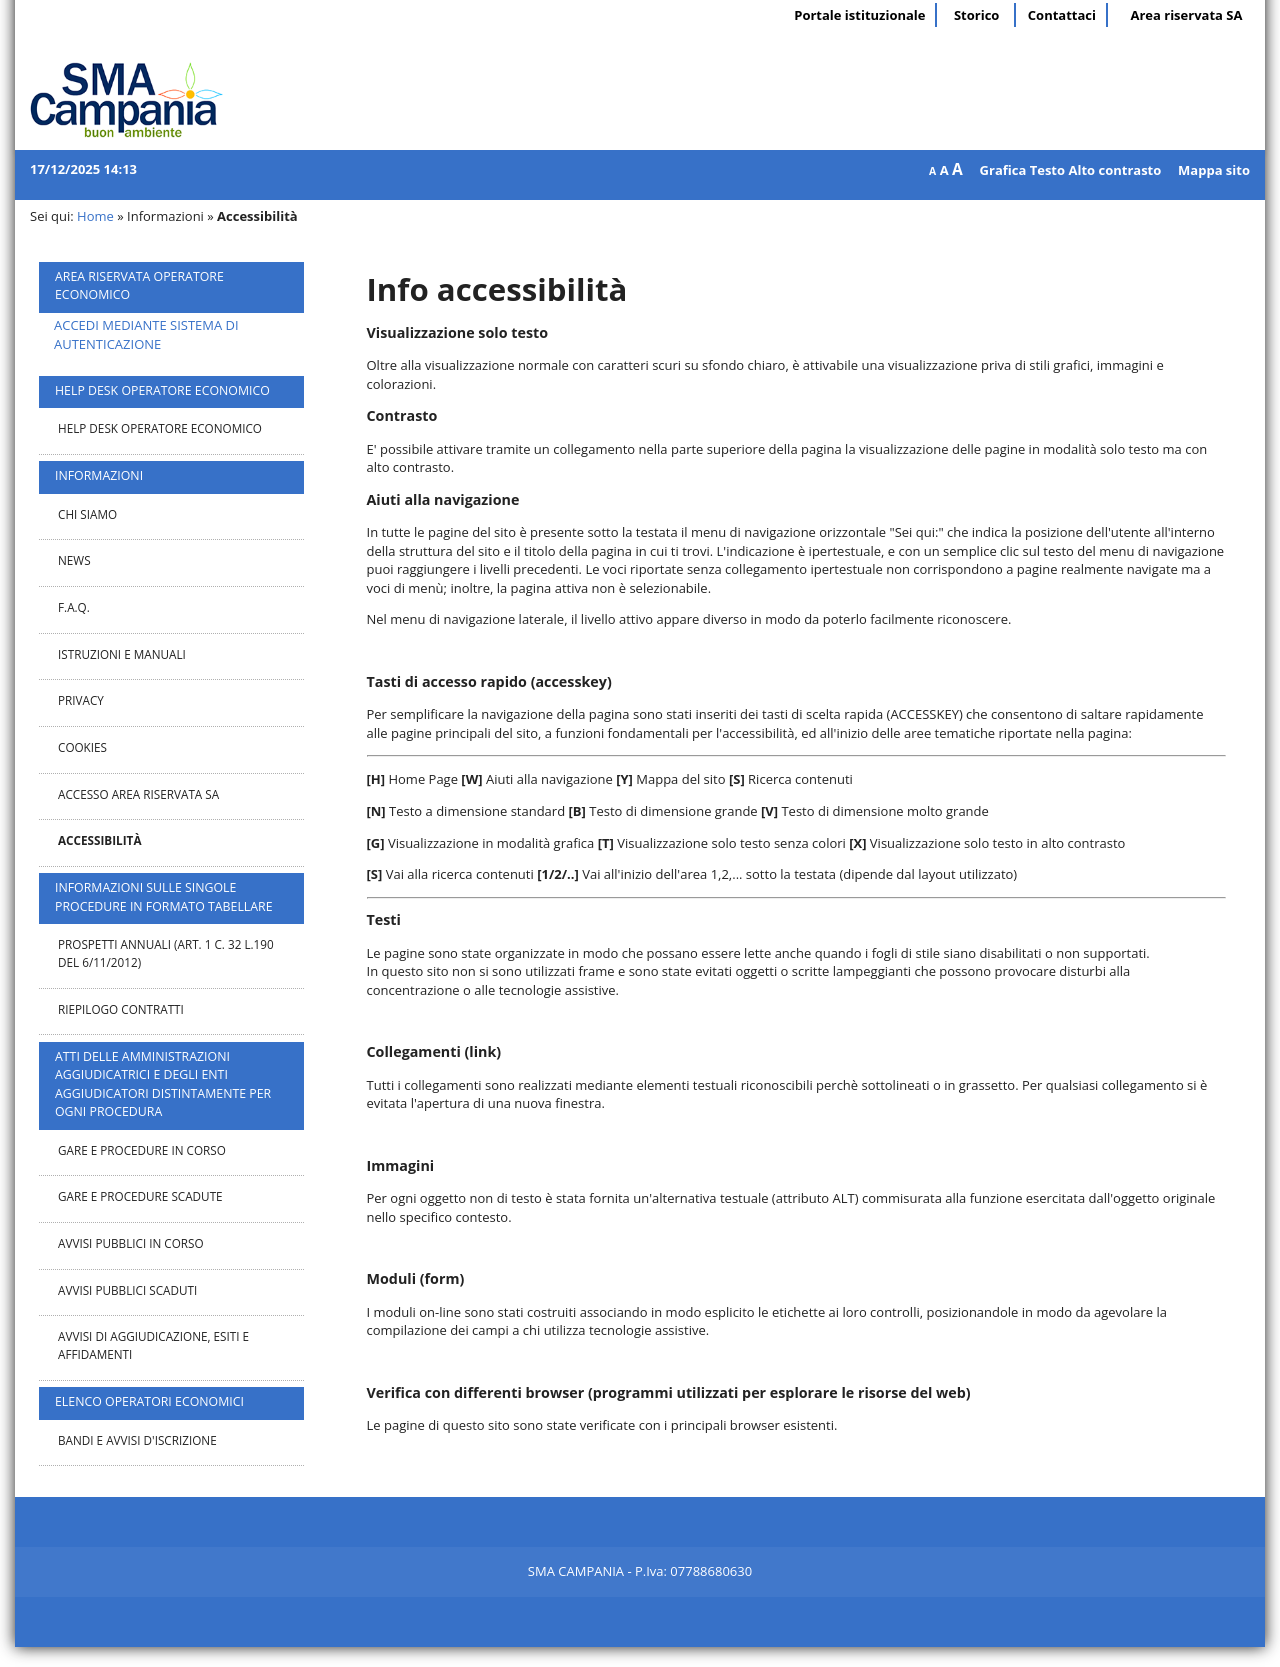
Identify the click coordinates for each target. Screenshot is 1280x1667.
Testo (1047, 170)
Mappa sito (1214, 170)
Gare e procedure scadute (140, 1196)
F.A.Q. (74, 607)
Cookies (82, 747)
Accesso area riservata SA (138, 794)
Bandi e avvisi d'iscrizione (137, 1440)
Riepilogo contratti (121, 1009)
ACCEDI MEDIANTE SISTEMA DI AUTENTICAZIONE (146, 334)
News (74, 560)
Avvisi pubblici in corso (131, 1243)
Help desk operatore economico (160, 428)
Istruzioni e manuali (122, 654)
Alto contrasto (1114, 170)
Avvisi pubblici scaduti (127, 1290)
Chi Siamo (87, 514)
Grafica (1003, 170)
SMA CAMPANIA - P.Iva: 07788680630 (640, 1571)
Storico (976, 15)
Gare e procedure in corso (142, 1150)
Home (95, 216)
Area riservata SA (1186, 15)
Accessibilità (100, 840)
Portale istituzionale (859, 15)
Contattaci (1062, 15)
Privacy (81, 700)
